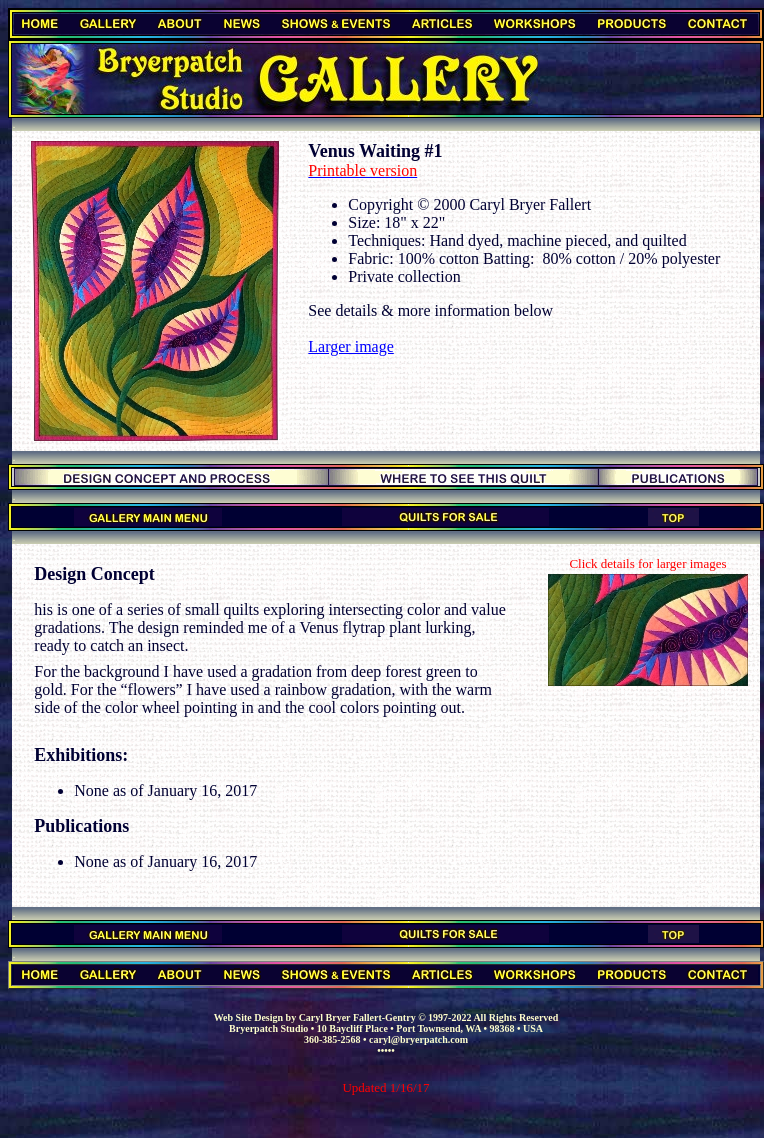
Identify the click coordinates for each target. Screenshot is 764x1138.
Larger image (350, 346)
